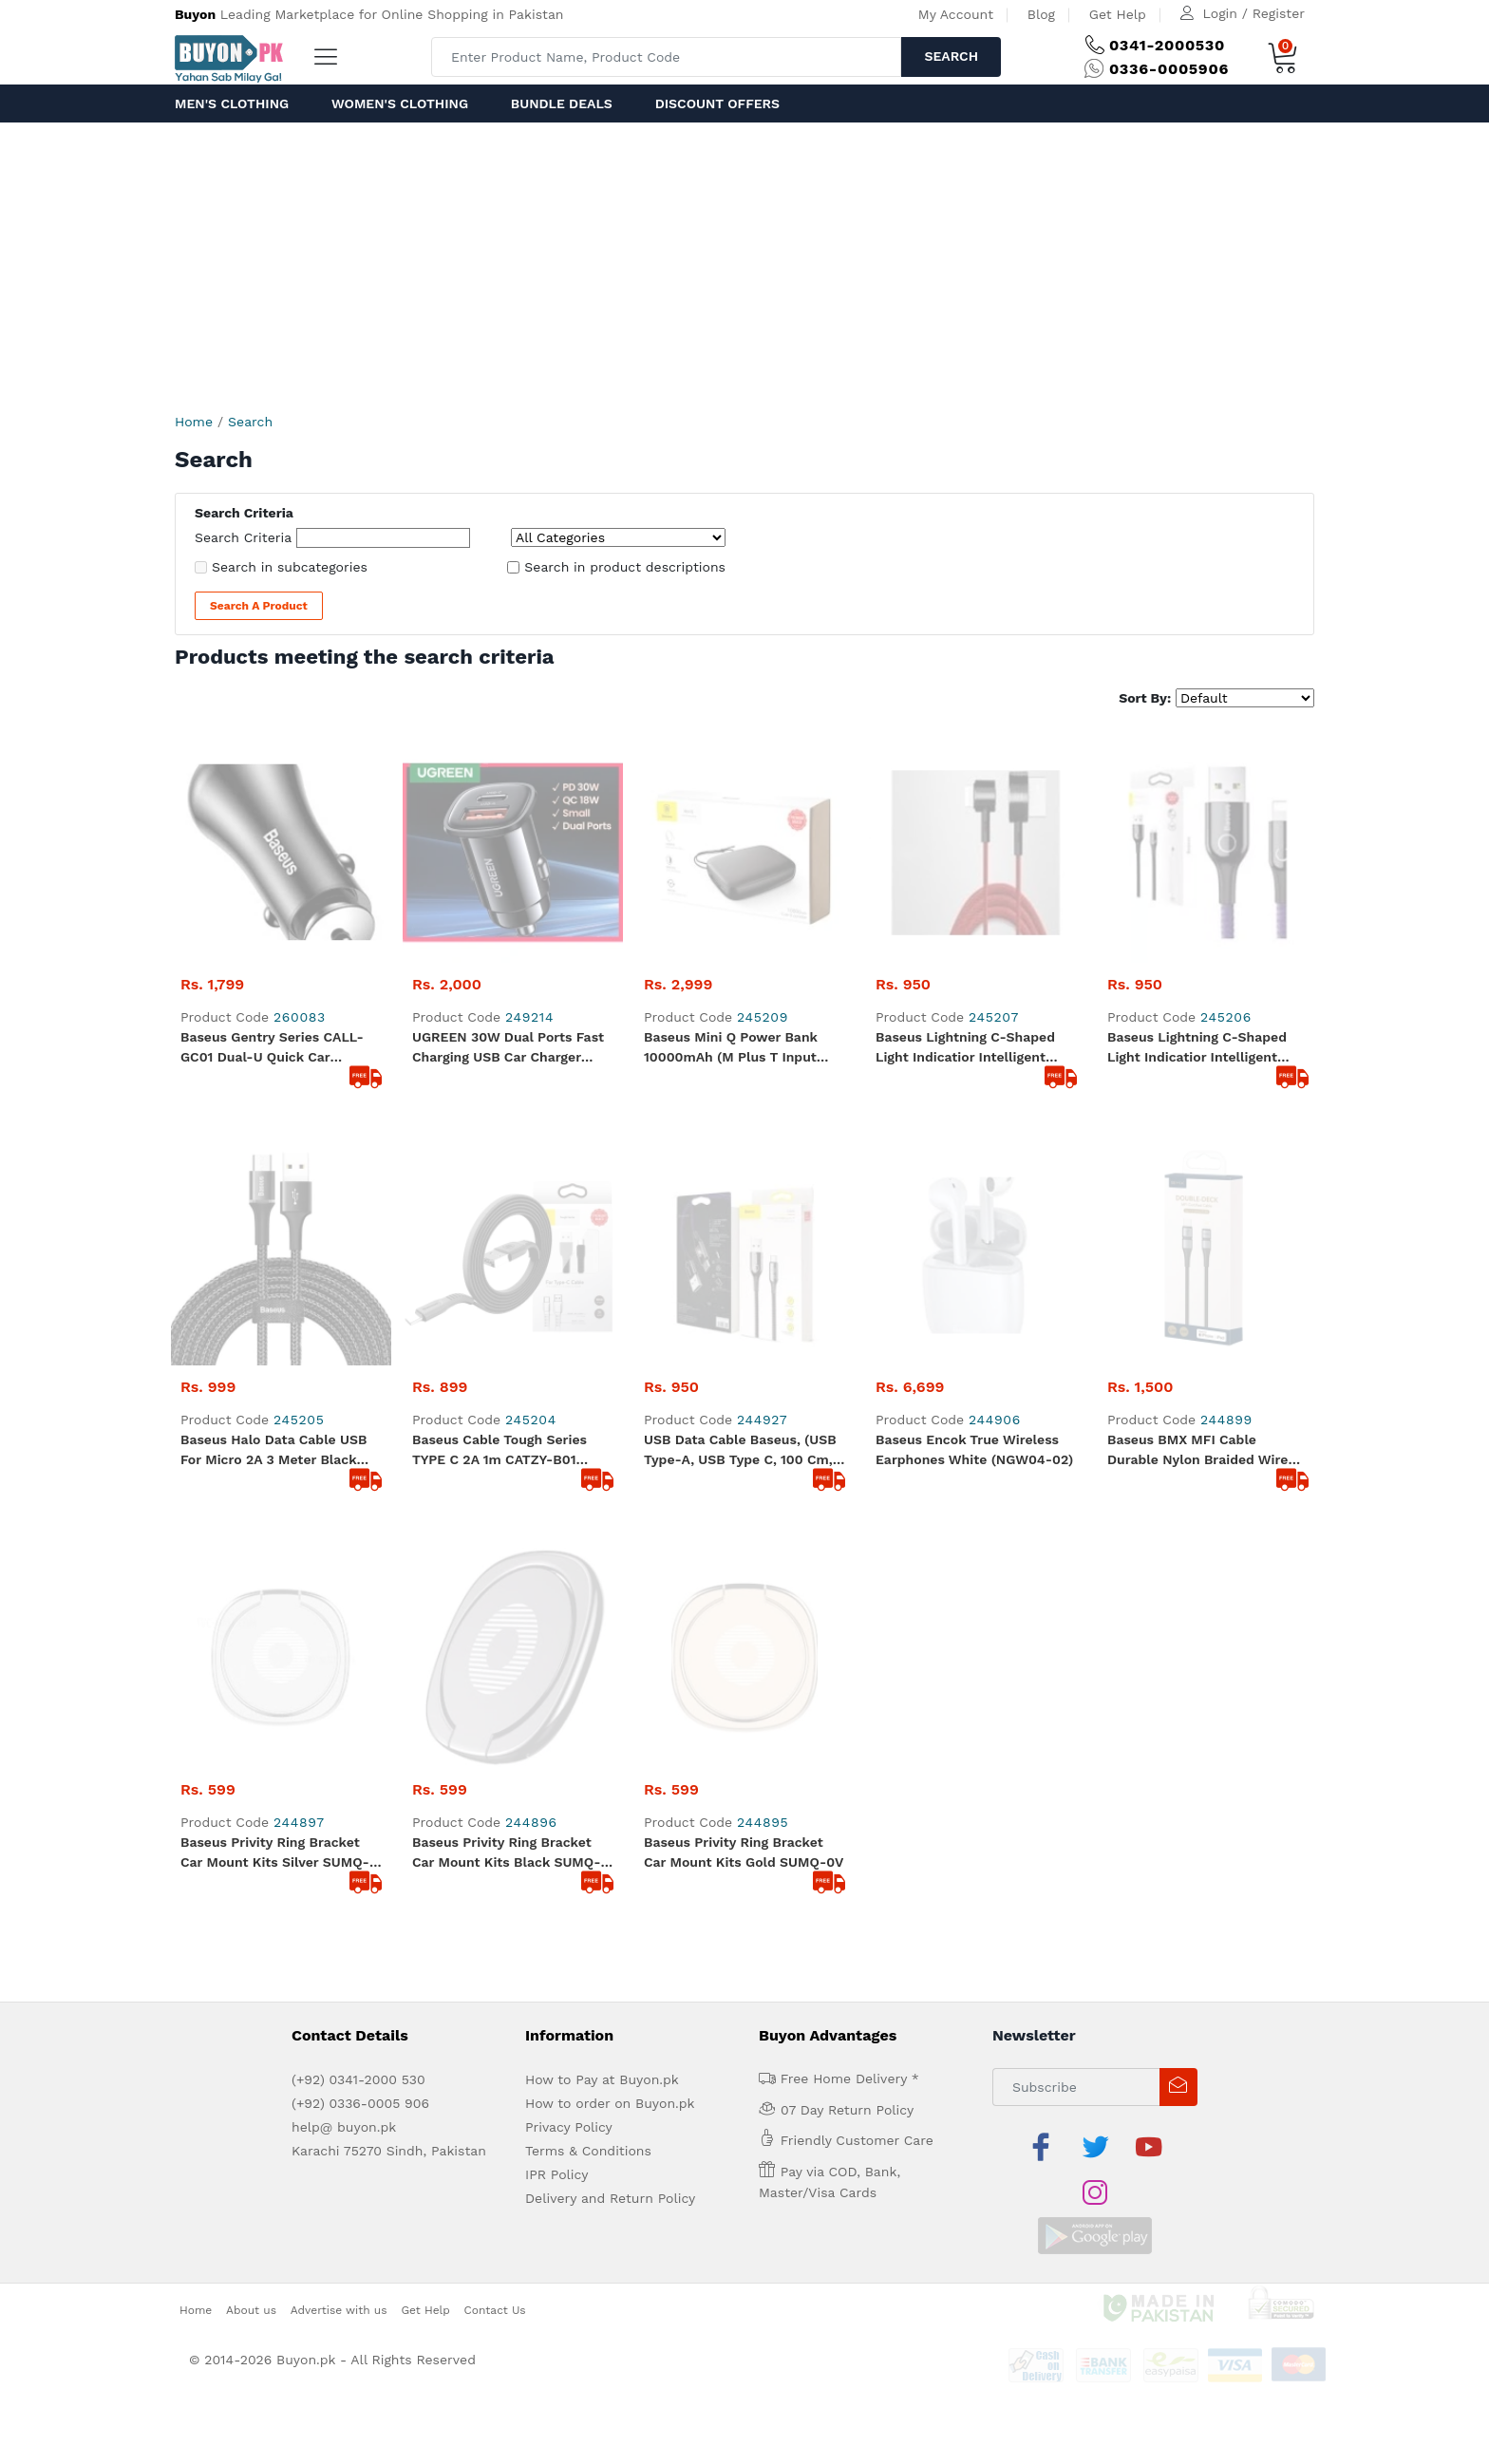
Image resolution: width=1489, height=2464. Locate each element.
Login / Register (1254, 13)
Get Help (1117, 14)
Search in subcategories (290, 566)
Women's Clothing (399, 103)
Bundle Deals (562, 103)
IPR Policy (556, 1513)
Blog (1041, 14)
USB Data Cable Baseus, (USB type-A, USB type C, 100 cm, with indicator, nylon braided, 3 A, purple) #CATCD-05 (741, 1010)
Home (194, 421)
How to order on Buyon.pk (610, 1442)
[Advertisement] (744, 265)
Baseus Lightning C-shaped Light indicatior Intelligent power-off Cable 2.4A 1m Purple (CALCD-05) (1197, 828)
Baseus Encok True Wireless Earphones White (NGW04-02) (974, 1008)
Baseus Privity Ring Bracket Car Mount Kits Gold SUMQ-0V (743, 1191)
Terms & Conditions (588, 1489)
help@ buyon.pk (344, 1466)
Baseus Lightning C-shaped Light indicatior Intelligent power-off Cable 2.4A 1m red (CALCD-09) (971, 828)
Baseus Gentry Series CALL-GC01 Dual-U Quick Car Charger (272, 828)
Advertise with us (339, 1602)
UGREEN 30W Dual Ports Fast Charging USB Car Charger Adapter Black (508, 828)
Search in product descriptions (625, 566)
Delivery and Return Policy (610, 1537)
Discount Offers (717, 103)
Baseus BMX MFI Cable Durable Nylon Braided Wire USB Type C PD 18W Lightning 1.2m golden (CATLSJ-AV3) (1203, 1010)
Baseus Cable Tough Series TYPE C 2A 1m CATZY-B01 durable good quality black (502, 1010)
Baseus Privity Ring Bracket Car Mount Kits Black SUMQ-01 (506, 1193)
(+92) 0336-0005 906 (360, 1442)
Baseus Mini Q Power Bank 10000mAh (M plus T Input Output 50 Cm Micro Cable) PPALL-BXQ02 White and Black (733, 828)
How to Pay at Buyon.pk (602, 1418)
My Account (955, 14)
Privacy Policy (569, 1466)
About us (251, 1602)
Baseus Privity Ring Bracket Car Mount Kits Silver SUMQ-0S (274, 1193)
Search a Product (259, 605)
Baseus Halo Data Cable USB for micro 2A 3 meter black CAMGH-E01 (273, 1010)
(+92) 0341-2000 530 (358, 1418)
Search (951, 56)
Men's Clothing (232, 103)
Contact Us (495, 1602)
